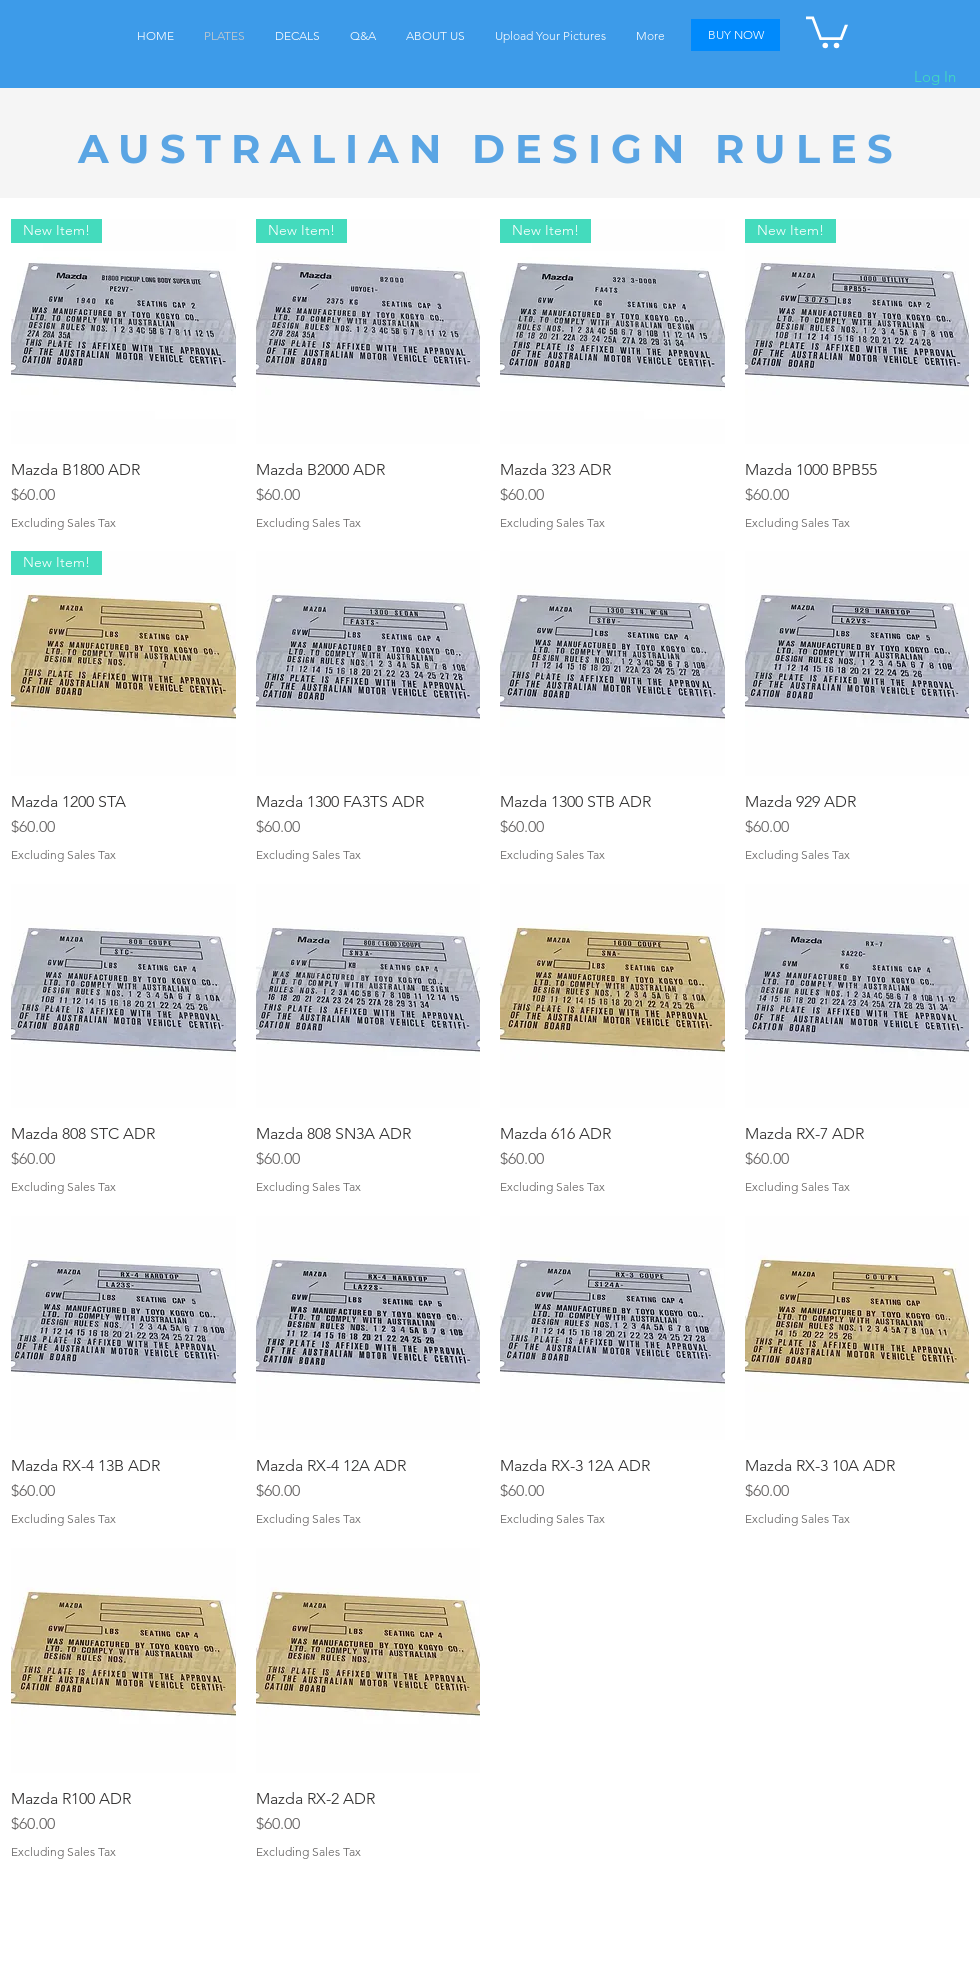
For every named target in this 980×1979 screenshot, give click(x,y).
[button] (827, 30)
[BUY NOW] (735, 35)
